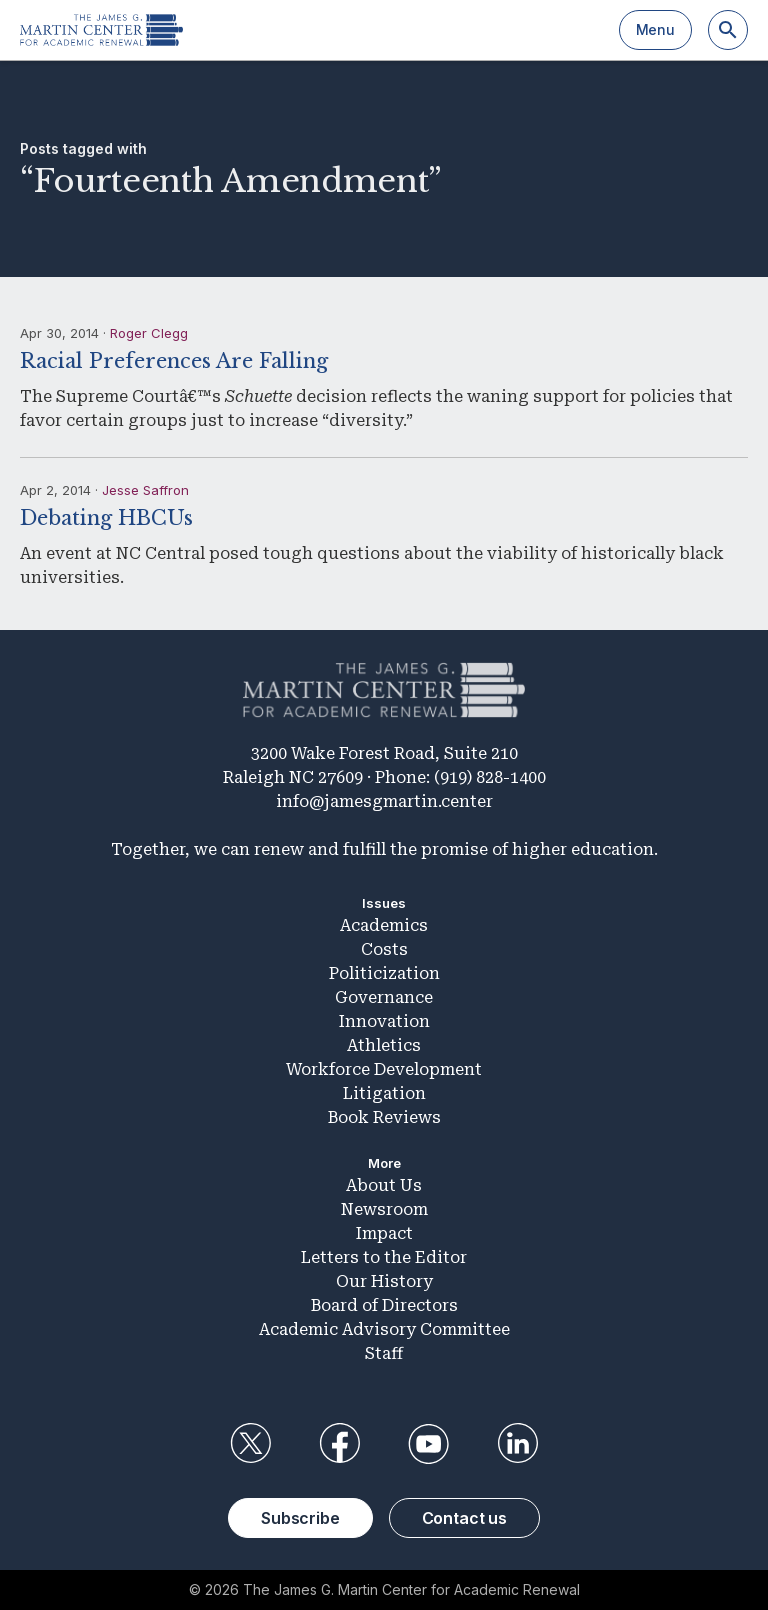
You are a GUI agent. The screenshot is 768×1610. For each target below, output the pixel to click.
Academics (384, 925)
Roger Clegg (149, 333)
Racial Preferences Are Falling (174, 361)
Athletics (384, 1045)
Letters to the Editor (384, 1257)
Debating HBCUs (106, 518)
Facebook (339, 1444)
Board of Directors (384, 1305)
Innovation (384, 1021)
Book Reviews (384, 1117)
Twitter (250, 1444)
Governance (384, 997)
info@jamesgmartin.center (384, 801)
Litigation (384, 1093)
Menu (655, 29)
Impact (384, 1233)
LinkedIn (518, 1444)
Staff (384, 1353)
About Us (384, 1185)
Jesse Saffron (145, 490)
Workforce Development (384, 1069)
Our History (384, 1281)
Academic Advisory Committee (384, 1329)
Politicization (384, 973)
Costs (384, 949)
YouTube (429, 1444)
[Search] (728, 30)
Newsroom (384, 1209)
